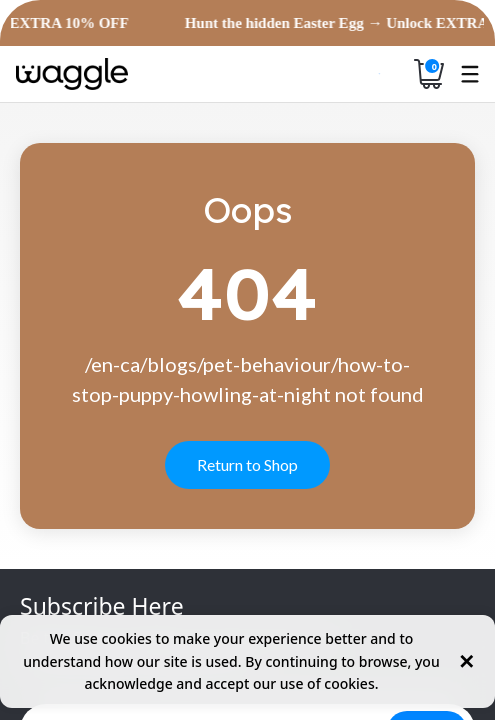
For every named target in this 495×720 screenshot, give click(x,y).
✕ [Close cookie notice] (466, 661)
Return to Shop (247, 464)
